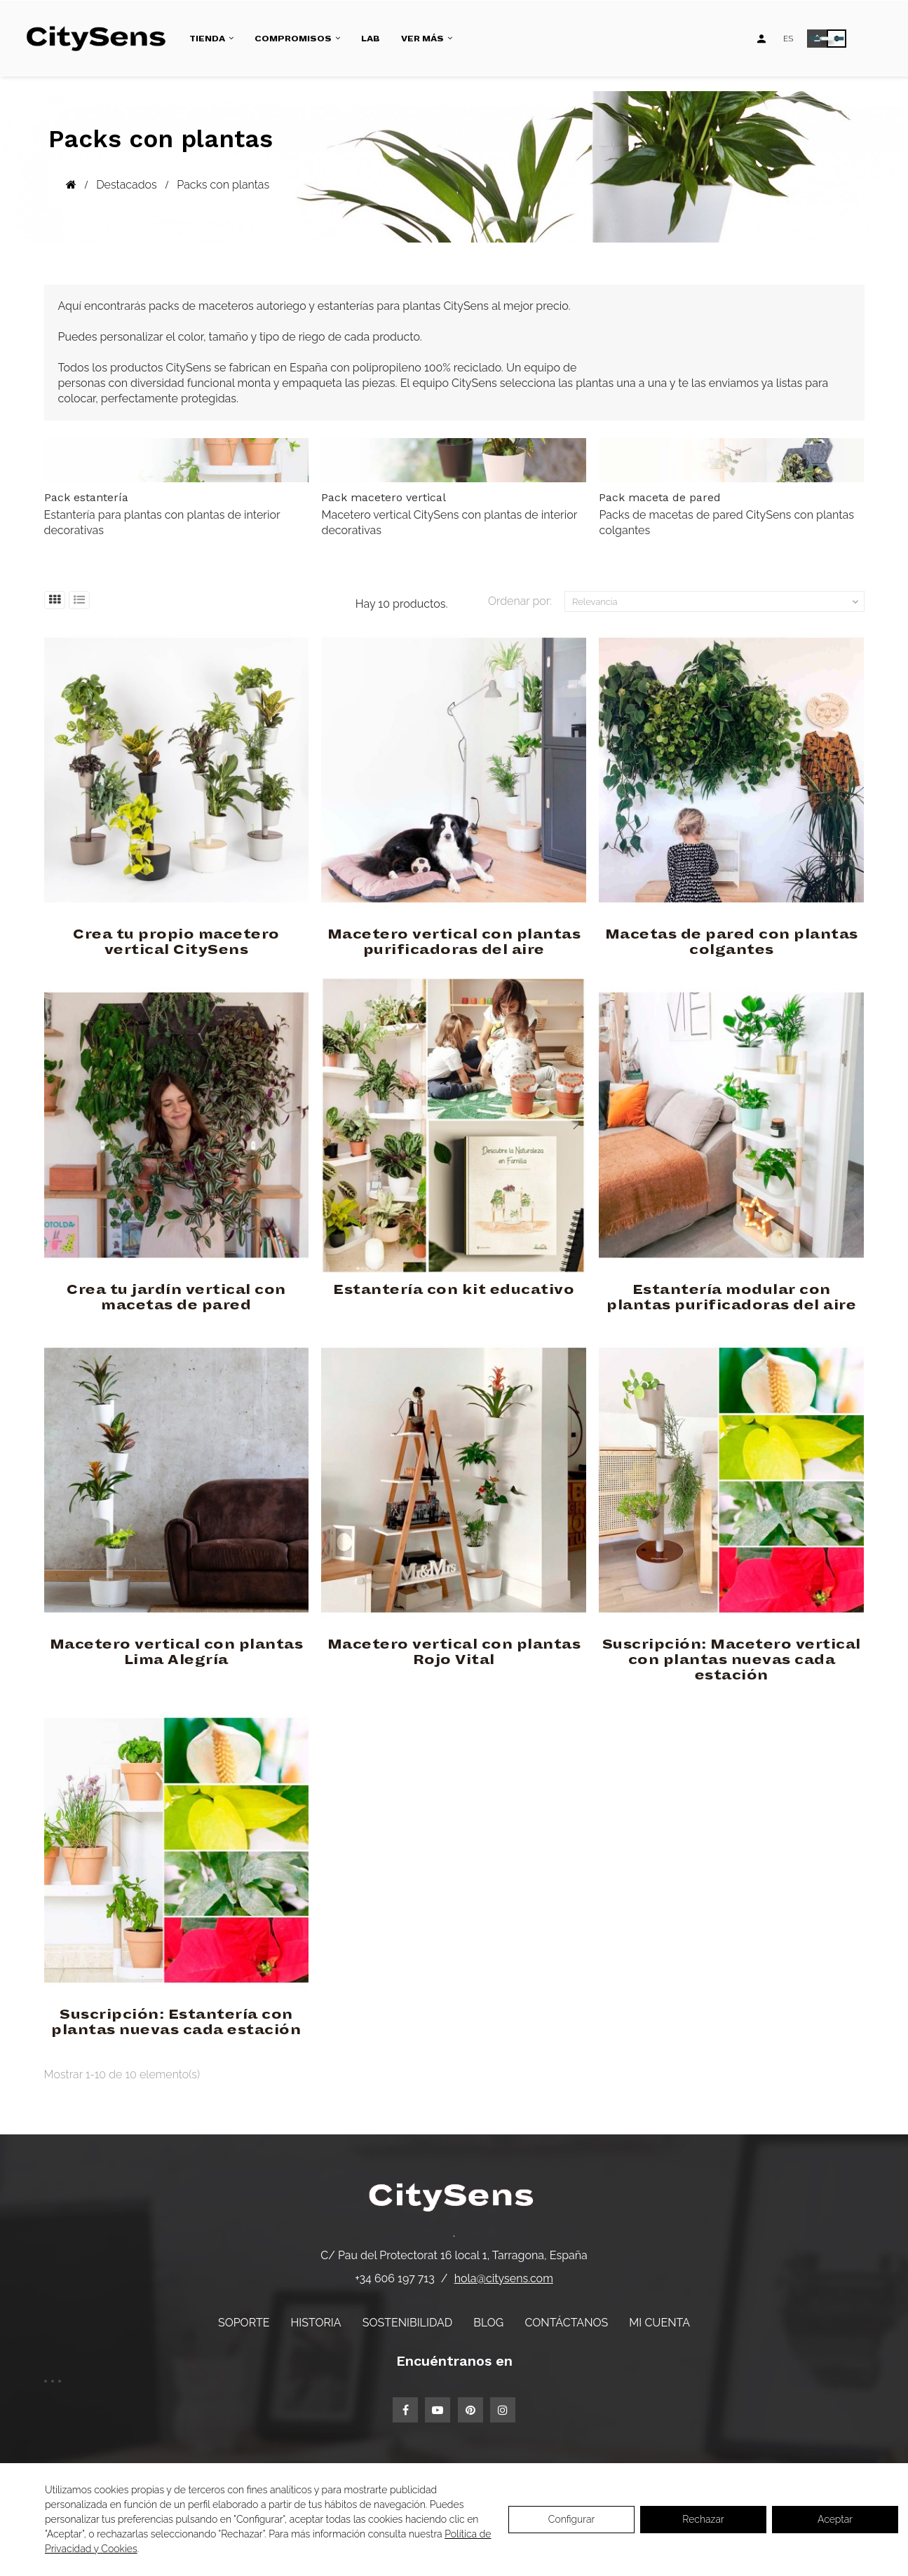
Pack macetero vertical (383, 497)
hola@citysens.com (503, 2278)
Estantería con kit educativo (453, 1290)
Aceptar (835, 2519)
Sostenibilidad (407, 2322)
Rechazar (703, 2519)
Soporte (244, 2322)
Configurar (571, 2519)
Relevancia (716, 602)
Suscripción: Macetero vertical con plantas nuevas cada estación (731, 1659)
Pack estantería (86, 497)
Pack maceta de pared (660, 497)
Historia (316, 2322)
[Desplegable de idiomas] (788, 38)
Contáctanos (566, 2322)
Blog (488, 2322)
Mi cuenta (659, 2322)
